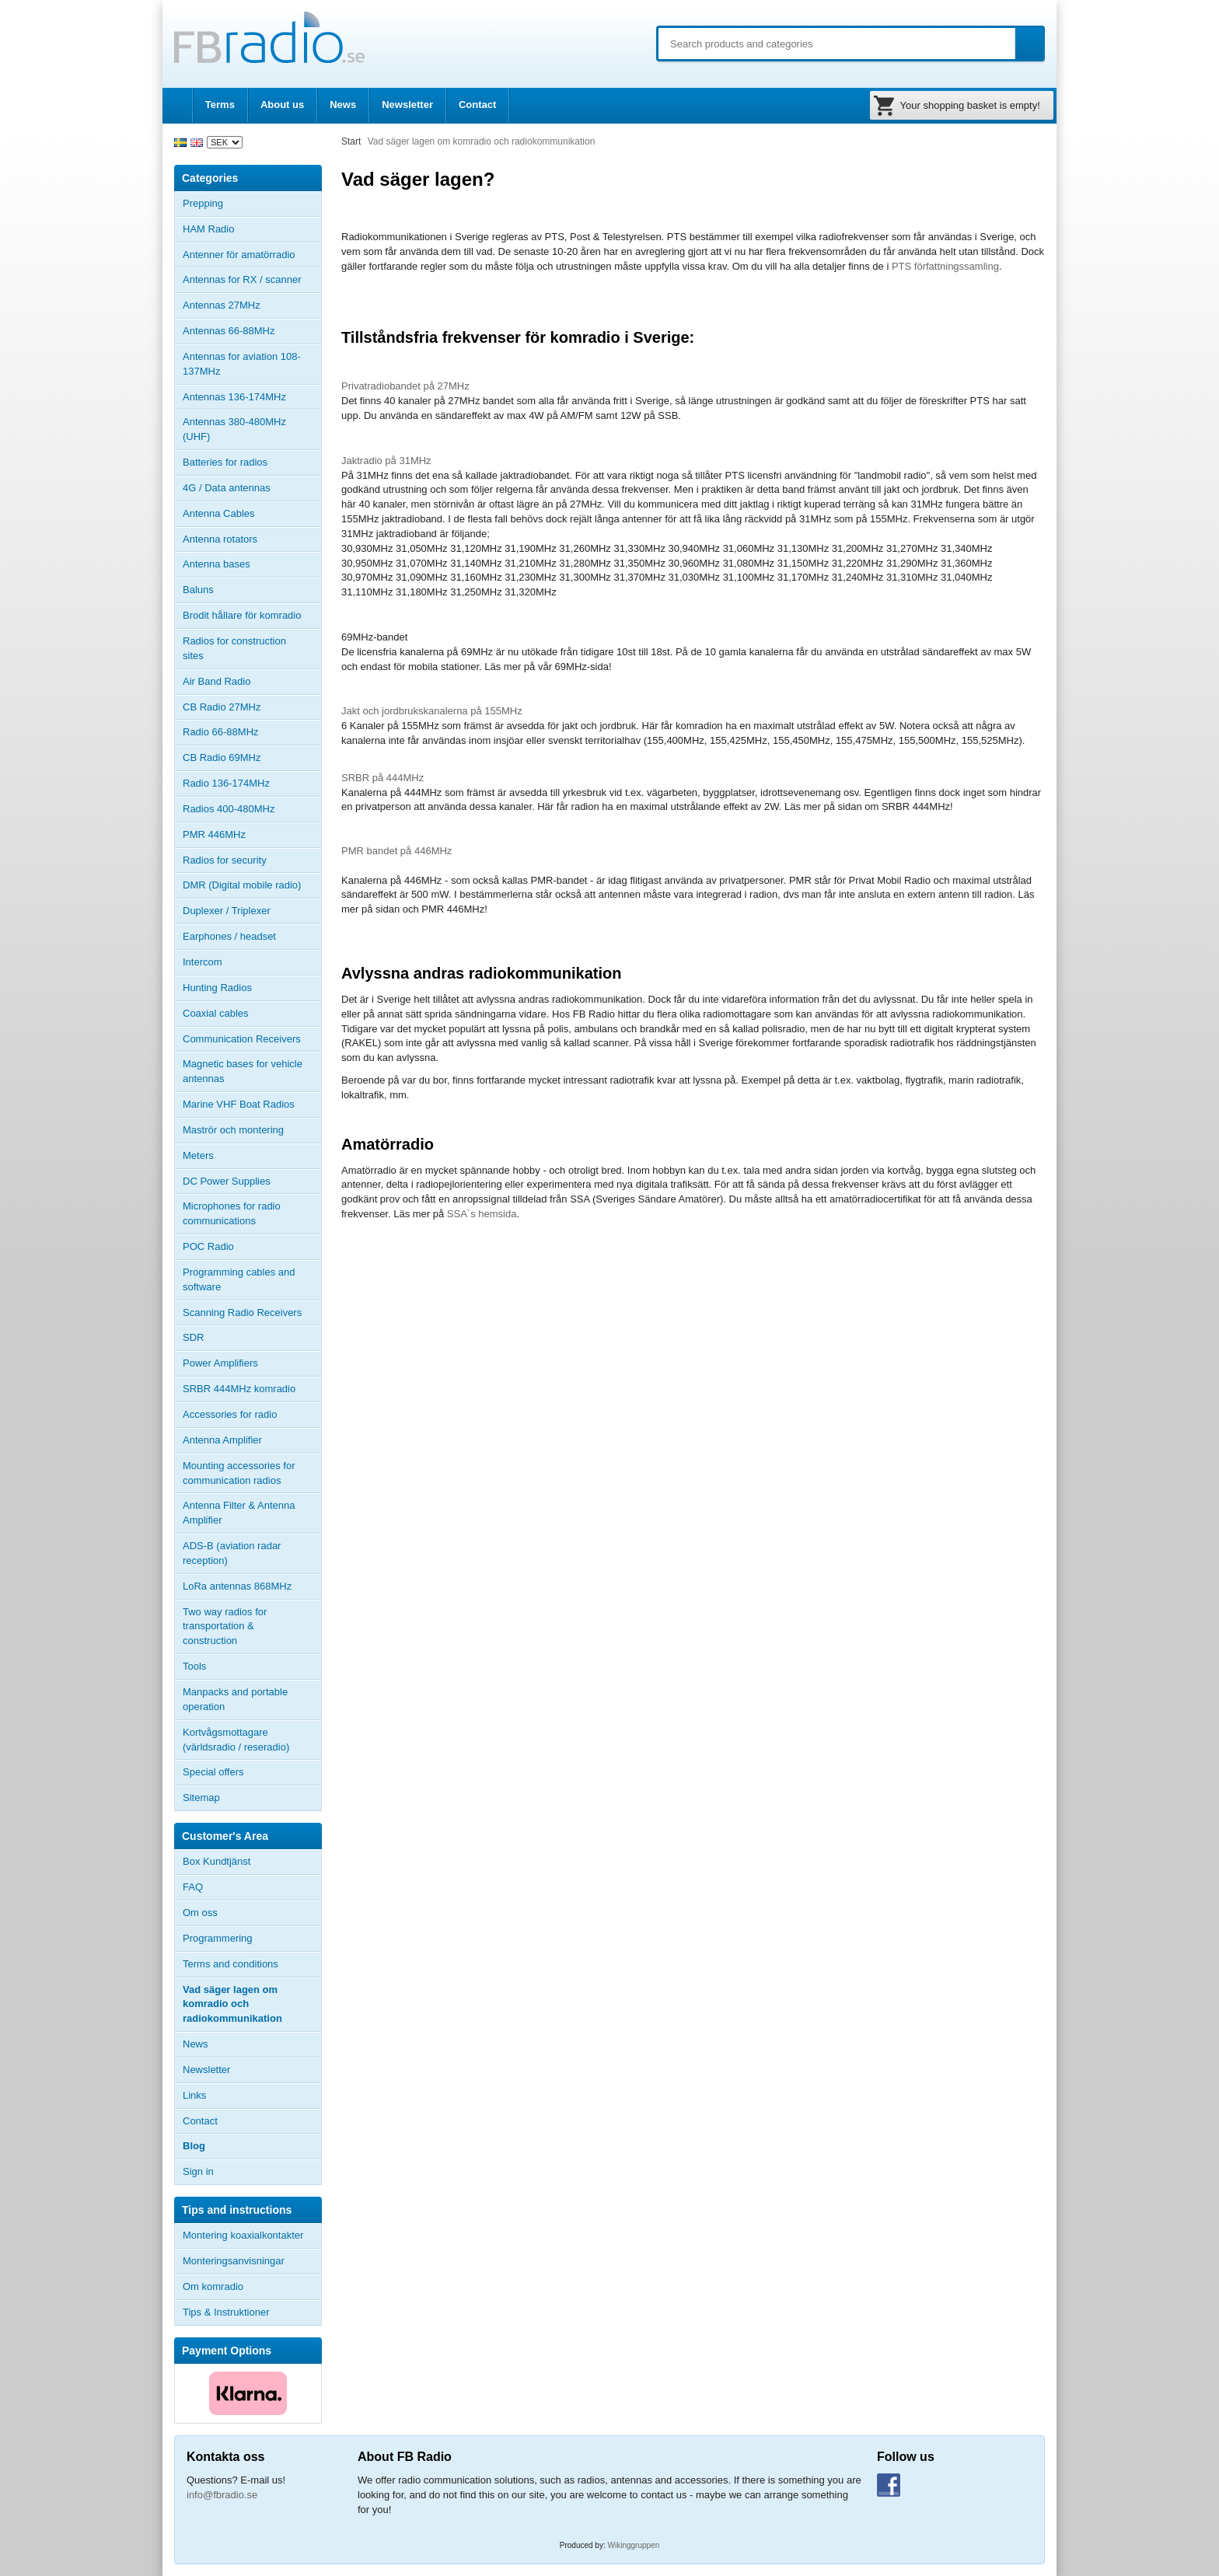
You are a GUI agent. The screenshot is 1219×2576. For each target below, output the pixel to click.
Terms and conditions (230, 1964)
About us (282, 104)
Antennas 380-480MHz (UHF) (252, 429)
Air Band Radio (216, 681)
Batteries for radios (225, 462)
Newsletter (407, 104)
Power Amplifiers (220, 1363)
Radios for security (225, 860)
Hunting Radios (217, 987)
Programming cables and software (239, 1279)
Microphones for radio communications (232, 1213)
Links (194, 2095)
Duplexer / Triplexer (227, 910)
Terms (220, 104)
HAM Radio (252, 229)
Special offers (213, 1772)
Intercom (202, 962)
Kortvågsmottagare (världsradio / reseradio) (236, 1739)
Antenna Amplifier (222, 1440)
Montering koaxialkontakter (243, 2235)
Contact (477, 104)
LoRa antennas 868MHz (237, 1586)
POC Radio (208, 1246)
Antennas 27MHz (252, 305)
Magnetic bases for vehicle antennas (242, 1071)
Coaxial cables (216, 1013)
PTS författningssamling (945, 266)
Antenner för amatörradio (252, 255)
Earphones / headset (229, 936)
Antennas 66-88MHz (252, 331)
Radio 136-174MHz (226, 783)
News (343, 104)
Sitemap (201, 1797)
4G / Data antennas (227, 488)
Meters (198, 1155)
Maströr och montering (233, 1130)
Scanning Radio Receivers (242, 1312)
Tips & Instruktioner (226, 2312)
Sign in (198, 2171)
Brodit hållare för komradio (242, 615)
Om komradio (213, 2286)
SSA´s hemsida (482, 1214)
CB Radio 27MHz (221, 707)
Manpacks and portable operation (235, 1699)
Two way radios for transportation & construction (225, 1626)
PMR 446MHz (214, 834)
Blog (194, 2146)
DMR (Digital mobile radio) (242, 885)
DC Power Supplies (227, 1181)
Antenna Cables (219, 513)
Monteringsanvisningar (234, 2261)
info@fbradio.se (222, 2495)
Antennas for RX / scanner (242, 279)
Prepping (203, 203)
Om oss (200, 1912)
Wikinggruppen (634, 2545)
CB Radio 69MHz (221, 757)
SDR (193, 1337)
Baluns (198, 589)
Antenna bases (252, 564)
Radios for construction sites (234, 648)
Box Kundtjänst (216, 1861)
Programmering (218, 1938)
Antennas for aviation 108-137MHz (242, 364)
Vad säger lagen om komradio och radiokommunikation (232, 2004)
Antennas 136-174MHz (252, 397)
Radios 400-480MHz (229, 809)
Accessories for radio (252, 1414)
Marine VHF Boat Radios (239, 1104)
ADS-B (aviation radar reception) (232, 1553)
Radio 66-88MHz (221, 732)
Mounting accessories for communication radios (239, 1473)
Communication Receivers (242, 1039)
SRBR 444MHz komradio (239, 1388)
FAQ (193, 1887)
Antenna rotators (220, 539)
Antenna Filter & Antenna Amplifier (239, 1512)
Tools (194, 1666)
